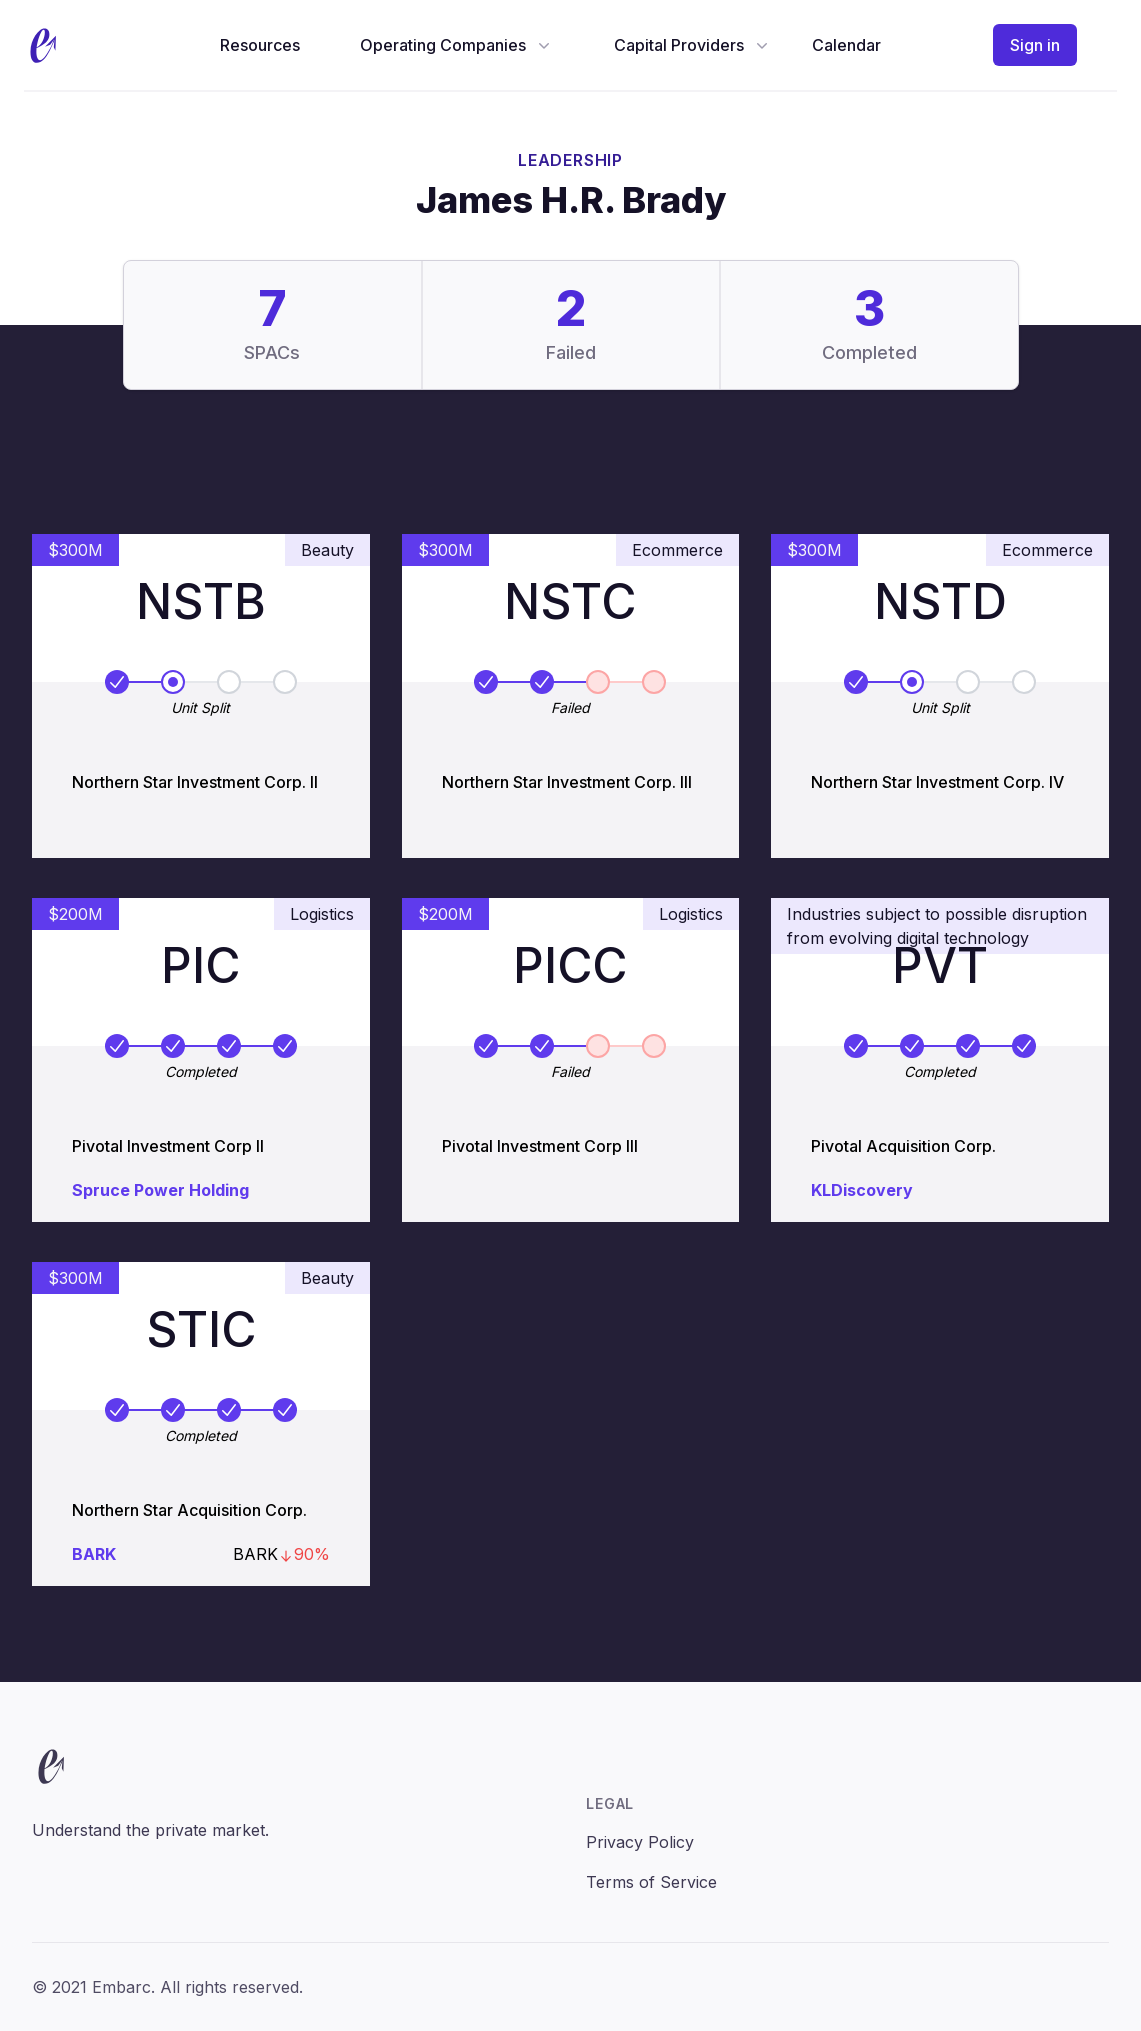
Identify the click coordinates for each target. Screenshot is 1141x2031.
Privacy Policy (640, 1842)
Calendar (846, 45)
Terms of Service (651, 1882)
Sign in (1035, 45)
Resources (260, 45)
